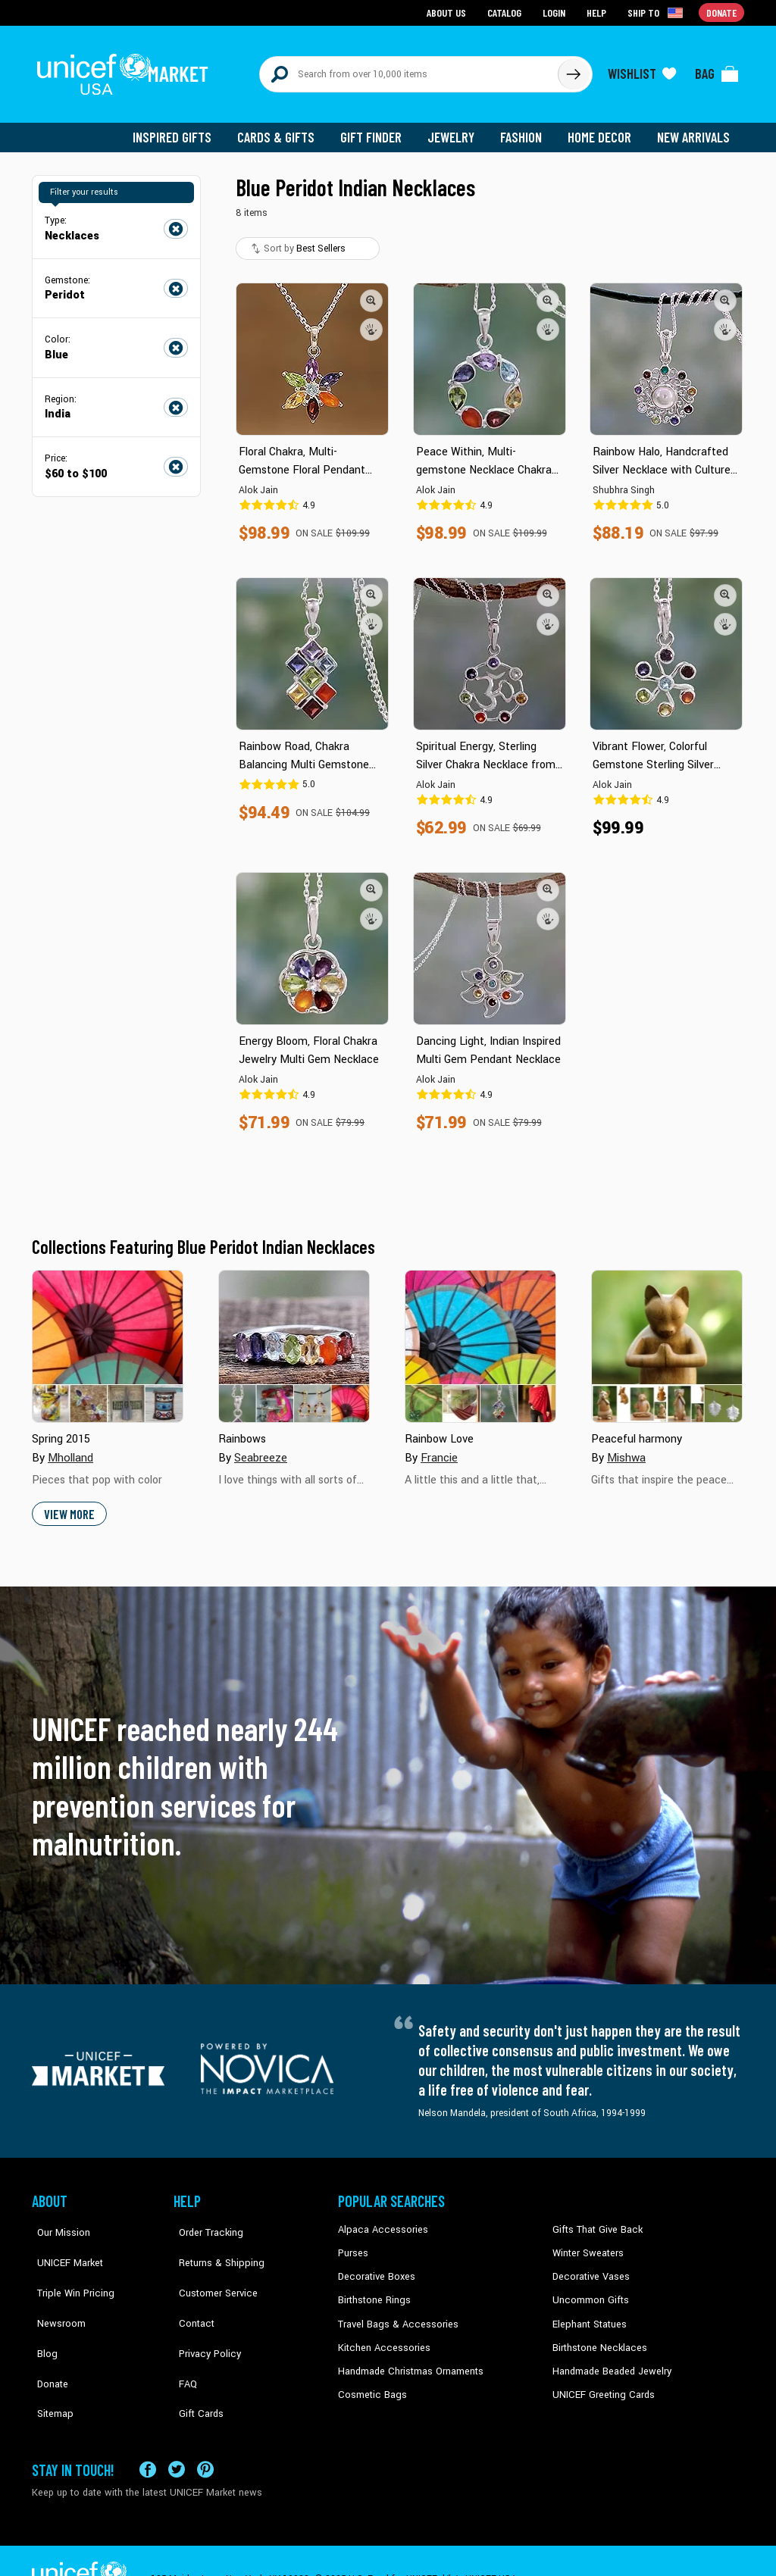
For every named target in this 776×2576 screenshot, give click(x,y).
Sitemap (49, 2358)
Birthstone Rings (373, 2289)
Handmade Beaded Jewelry (608, 2358)
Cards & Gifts (284, 128)
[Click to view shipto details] (657, 12)
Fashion (525, 128)
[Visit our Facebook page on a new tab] (148, 2432)
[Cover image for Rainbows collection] (294, 1338)
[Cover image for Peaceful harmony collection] (667, 1338)
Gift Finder (378, 128)
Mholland (70, 1449)
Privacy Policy (203, 2313)
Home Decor (602, 128)
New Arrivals (694, 128)
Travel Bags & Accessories (393, 2313)
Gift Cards (195, 2358)
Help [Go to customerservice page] (598, 11)
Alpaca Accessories (379, 2220)
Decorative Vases (588, 2267)
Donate (47, 2336)
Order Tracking (204, 2220)
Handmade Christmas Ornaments (408, 2358)
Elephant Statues (588, 2313)
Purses (353, 2243)
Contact (190, 2289)
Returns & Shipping (214, 2243)
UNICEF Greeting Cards (599, 2382)
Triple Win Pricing (68, 2267)
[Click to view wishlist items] (642, 69)
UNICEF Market (62, 2243)
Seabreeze (260, 1449)
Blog (42, 2313)
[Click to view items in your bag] (717, 69)
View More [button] (68, 1505)
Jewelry (456, 128)
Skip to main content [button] (388, 0)
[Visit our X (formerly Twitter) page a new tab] (176, 2432)
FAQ (183, 2336)
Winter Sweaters (586, 2243)
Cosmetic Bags (370, 2382)
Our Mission (57, 2220)
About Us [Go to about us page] (449, 11)
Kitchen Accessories (380, 2336)
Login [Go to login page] (555, 11)
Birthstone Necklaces (596, 2336)
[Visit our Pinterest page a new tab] (205, 2432)
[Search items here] (409, 69)
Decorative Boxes (374, 2267)
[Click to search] (573, 70)
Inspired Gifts (183, 128)
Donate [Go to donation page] (722, 11)
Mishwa (626, 1449)
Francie (439, 1449)
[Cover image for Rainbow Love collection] (480, 1338)
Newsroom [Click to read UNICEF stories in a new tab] (55, 2289)
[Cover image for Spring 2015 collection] (107, 1338)
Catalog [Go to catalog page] (506, 11)
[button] (371, 291)
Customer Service (210, 2267)
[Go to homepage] (126, 69)
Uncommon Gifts (588, 2289)
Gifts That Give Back (594, 2220)
